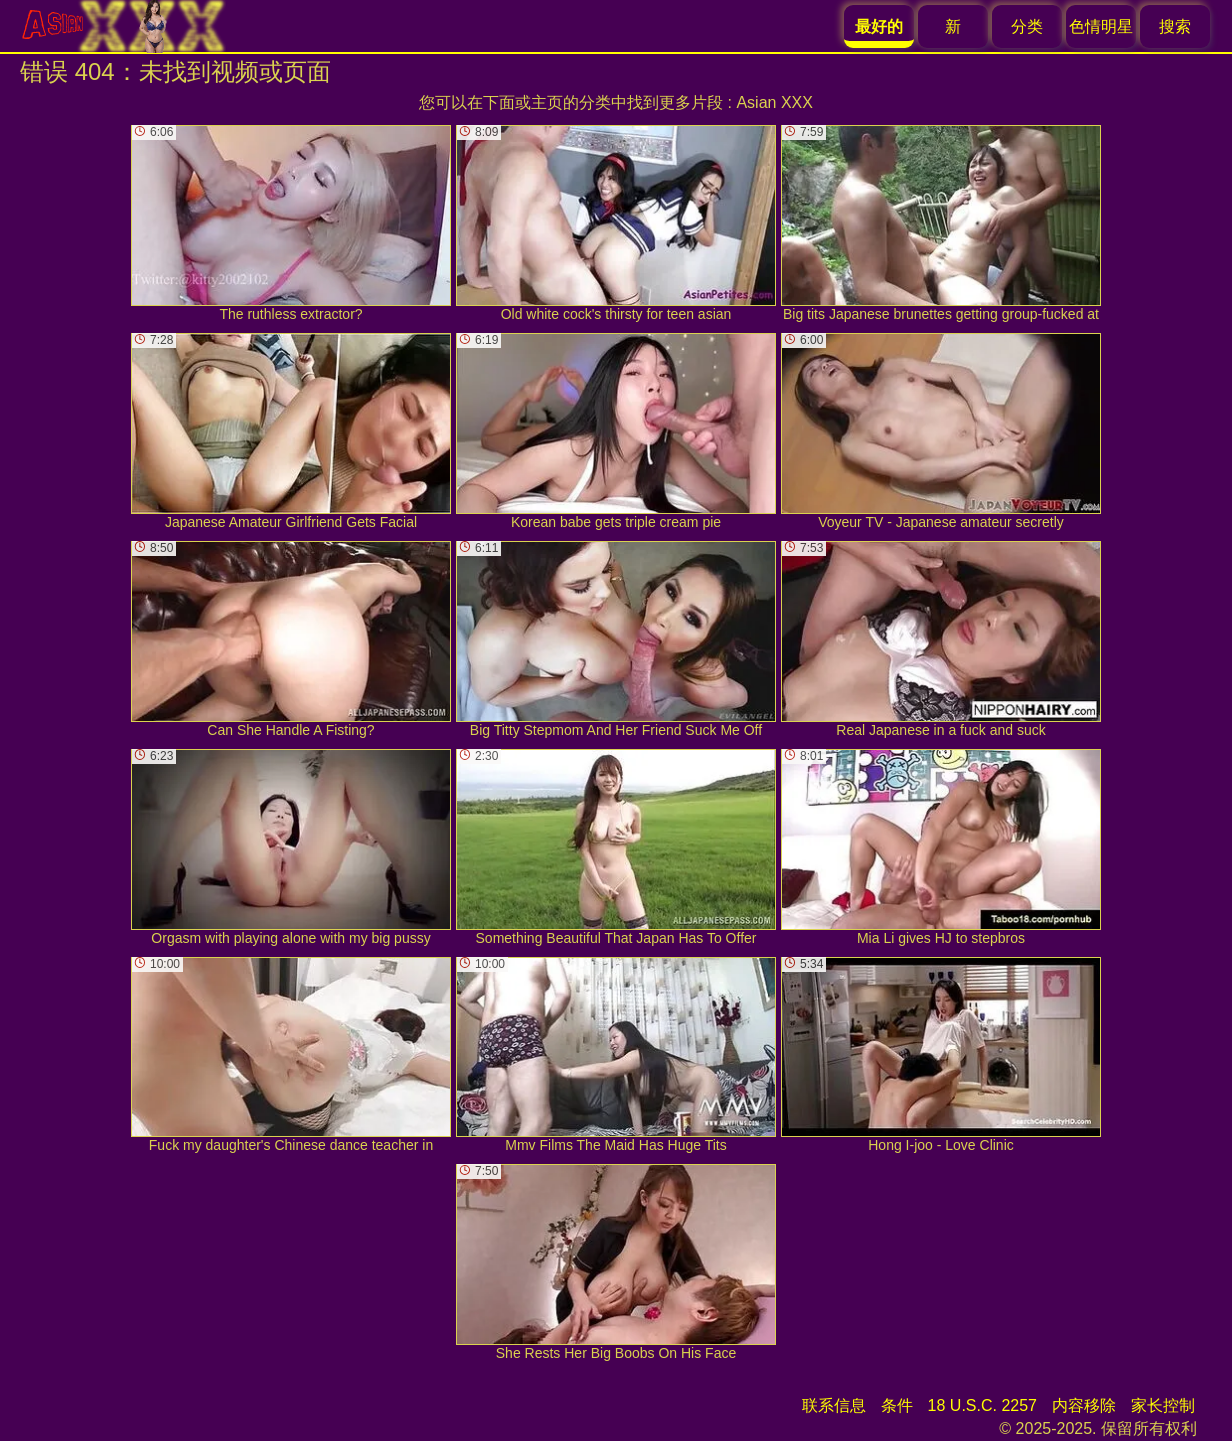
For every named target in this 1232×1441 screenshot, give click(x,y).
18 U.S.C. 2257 (982, 1405)
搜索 (1175, 26)
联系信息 (834, 1405)
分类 (1027, 26)
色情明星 (1101, 26)
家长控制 (1163, 1405)
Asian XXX (774, 102)
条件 (897, 1405)
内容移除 (1084, 1405)
